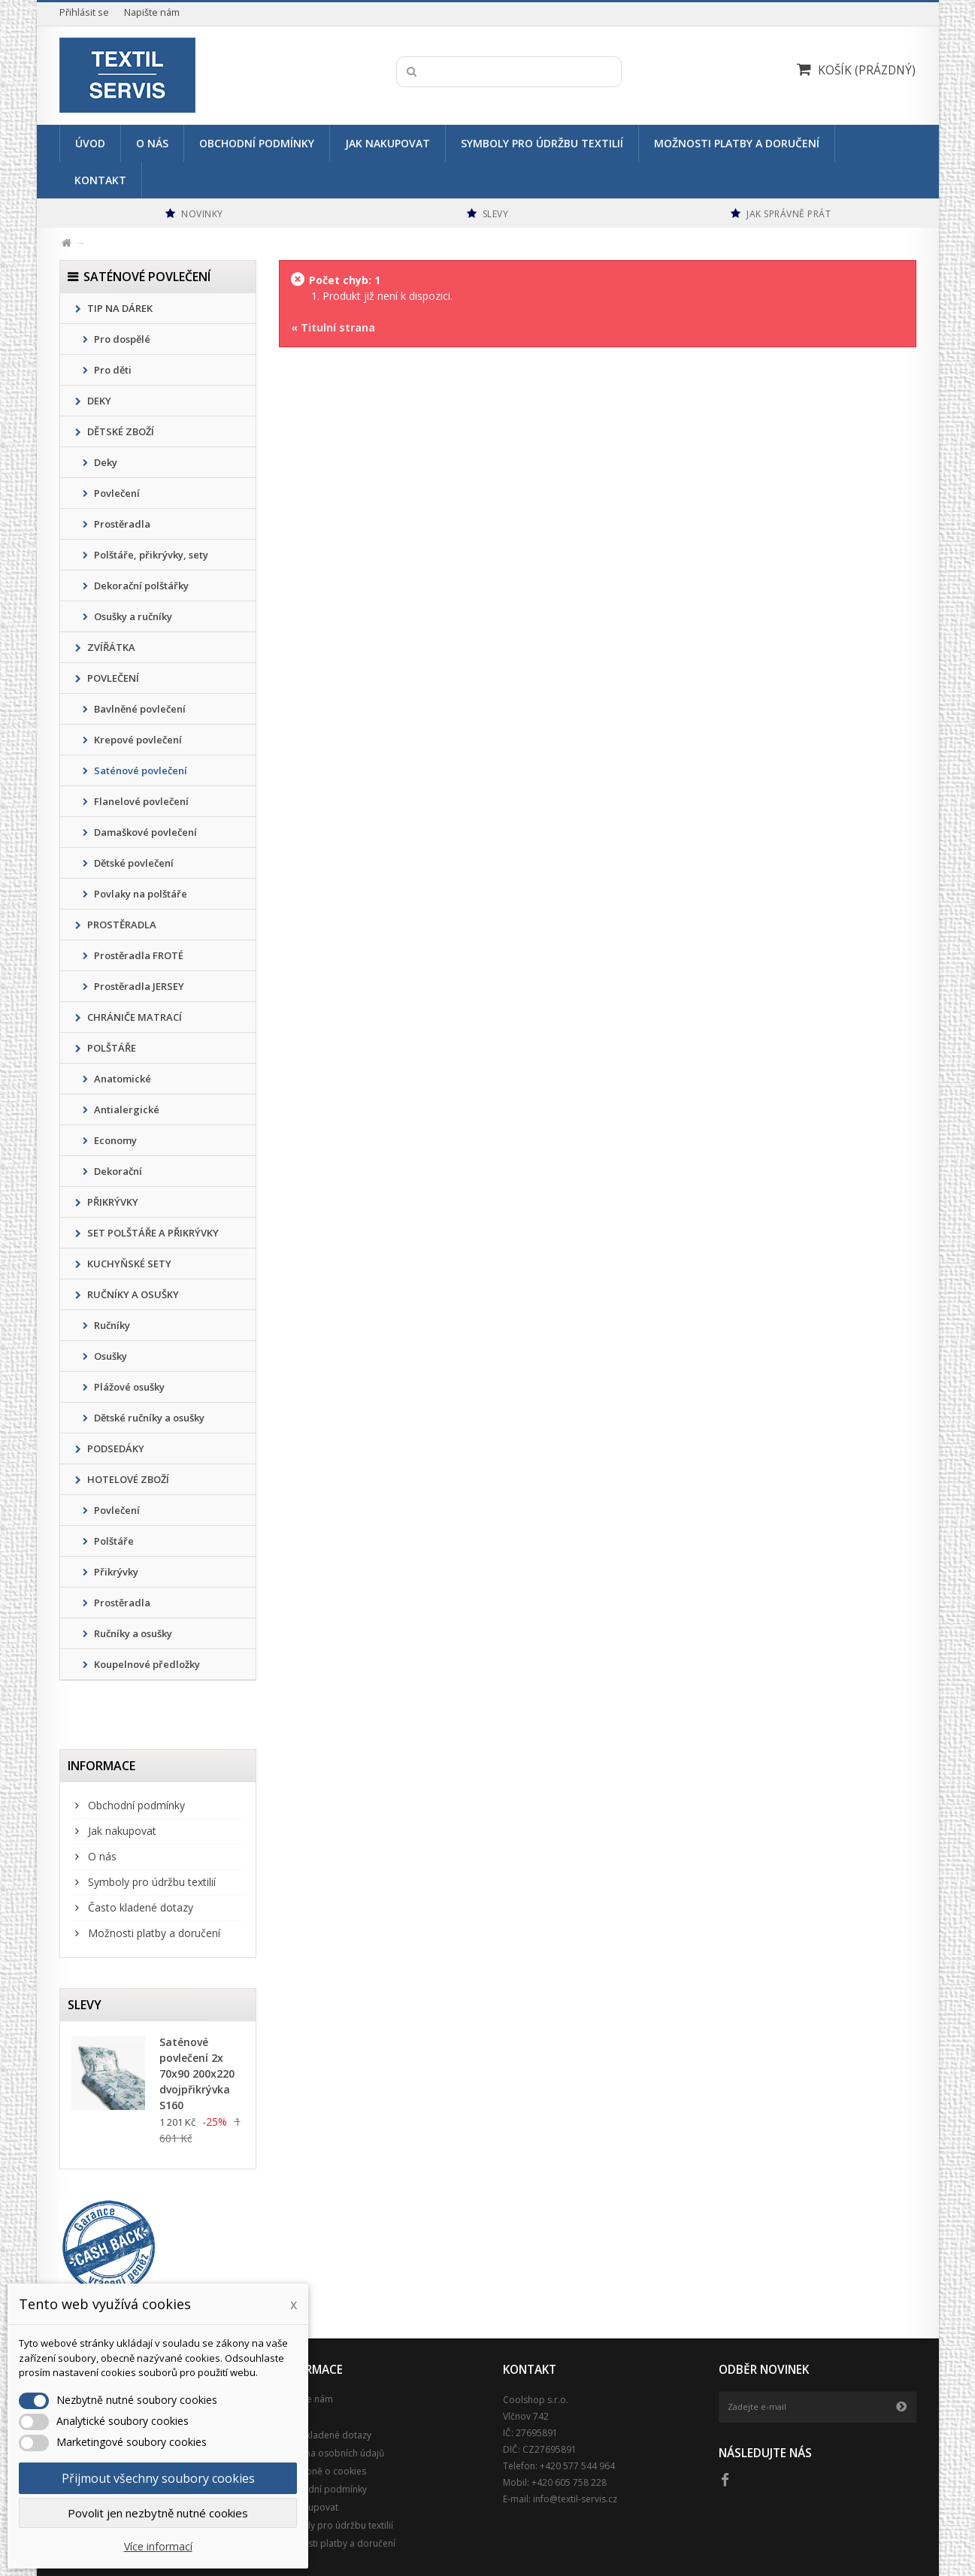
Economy (114, 1140)
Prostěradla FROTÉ (137, 955)
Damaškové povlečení (144, 832)
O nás (152, 143)
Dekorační (117, 1171)
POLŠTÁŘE (110, 1048)
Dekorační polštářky (140, 585)
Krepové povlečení (137, 739)
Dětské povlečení (133, 863)
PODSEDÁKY (114, 1448)
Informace (101, 1765)
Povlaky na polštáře (139, 894)
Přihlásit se (84, 12)
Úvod (90, 143)
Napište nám (152, 12)
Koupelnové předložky (146, 1664)
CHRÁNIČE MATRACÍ (133, 1017)
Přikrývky (115, 1572)
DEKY (98, 400)
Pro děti (112, 370)
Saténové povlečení (139, 770)
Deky (104, 462)
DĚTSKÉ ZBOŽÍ (119, 431)
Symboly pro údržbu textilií (542, 143)
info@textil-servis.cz (575, 2499)
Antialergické (125, 1109)
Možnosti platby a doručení (736, 143)
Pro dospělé (121, 339)
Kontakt (100, 180)
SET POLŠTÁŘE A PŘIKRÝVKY (152, 1233)
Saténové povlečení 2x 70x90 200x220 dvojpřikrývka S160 (197, 2073)
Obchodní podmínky (256, 143)
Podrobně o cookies (322, 2471)
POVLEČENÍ (112, 678)
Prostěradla (121, 524)
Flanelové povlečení (140, 801)
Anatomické (121, 1078)
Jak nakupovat (387, 143)
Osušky (109, 1356)
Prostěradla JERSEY (138, 986)
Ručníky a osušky (132, 1633)
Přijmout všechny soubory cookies (158, 2478)
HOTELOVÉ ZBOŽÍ (127, 1479)
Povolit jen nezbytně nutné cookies (158, 2512)
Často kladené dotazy (139, 1907)
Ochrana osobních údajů (331, 2453)
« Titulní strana (333, 327)
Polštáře (113, 1541)
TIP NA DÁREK (119, 308)
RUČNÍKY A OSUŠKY (132, 1294)
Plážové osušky (128, 1387)
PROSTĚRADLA (120, 924)
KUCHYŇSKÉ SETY (128, 1263)
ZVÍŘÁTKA (110, 647)
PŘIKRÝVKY (111, 1202)
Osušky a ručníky (132, 616)
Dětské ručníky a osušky (148, 1417)
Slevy (84, 2004)
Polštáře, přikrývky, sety (150, 555)
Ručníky (111, 1325)
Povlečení (116, 493)
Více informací (158, 2546)
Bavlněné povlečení (139, 709)
